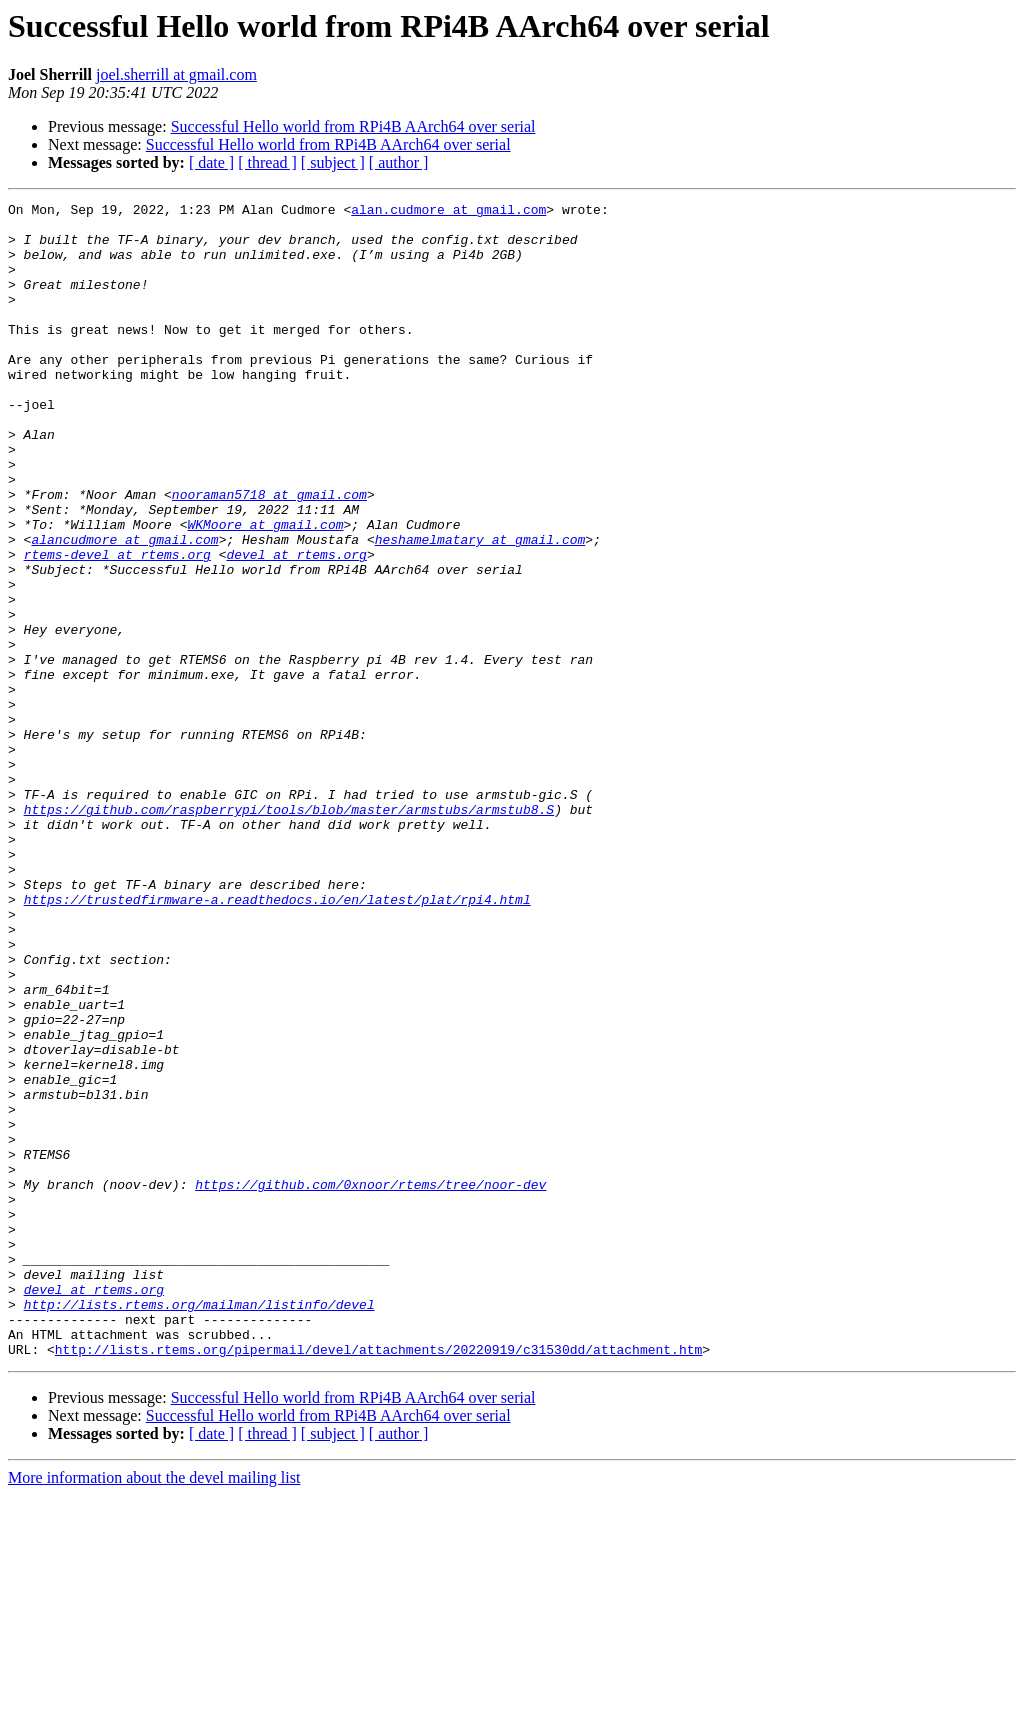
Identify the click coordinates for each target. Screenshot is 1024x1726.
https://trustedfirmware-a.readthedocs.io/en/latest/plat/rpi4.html (277, 1040)
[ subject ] (333, 162)
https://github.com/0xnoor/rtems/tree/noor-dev (370, 1382)
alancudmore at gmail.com (124, 608)
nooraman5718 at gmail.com (269, 554)
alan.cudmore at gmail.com (448, 212)
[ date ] (211, 162)
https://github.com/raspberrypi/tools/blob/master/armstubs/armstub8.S (289, 932)
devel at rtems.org (296, 626)
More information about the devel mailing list (154, 1708)
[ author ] (399, 162)
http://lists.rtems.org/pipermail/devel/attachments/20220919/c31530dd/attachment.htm (378, 1580)
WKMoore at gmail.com (265, 590)
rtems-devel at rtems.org (117, 626)
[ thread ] (267, 162)
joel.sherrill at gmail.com (176, 74)
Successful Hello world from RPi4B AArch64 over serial (353, 126)
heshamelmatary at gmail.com (480, 608)
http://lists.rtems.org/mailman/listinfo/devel (199, 1526)
